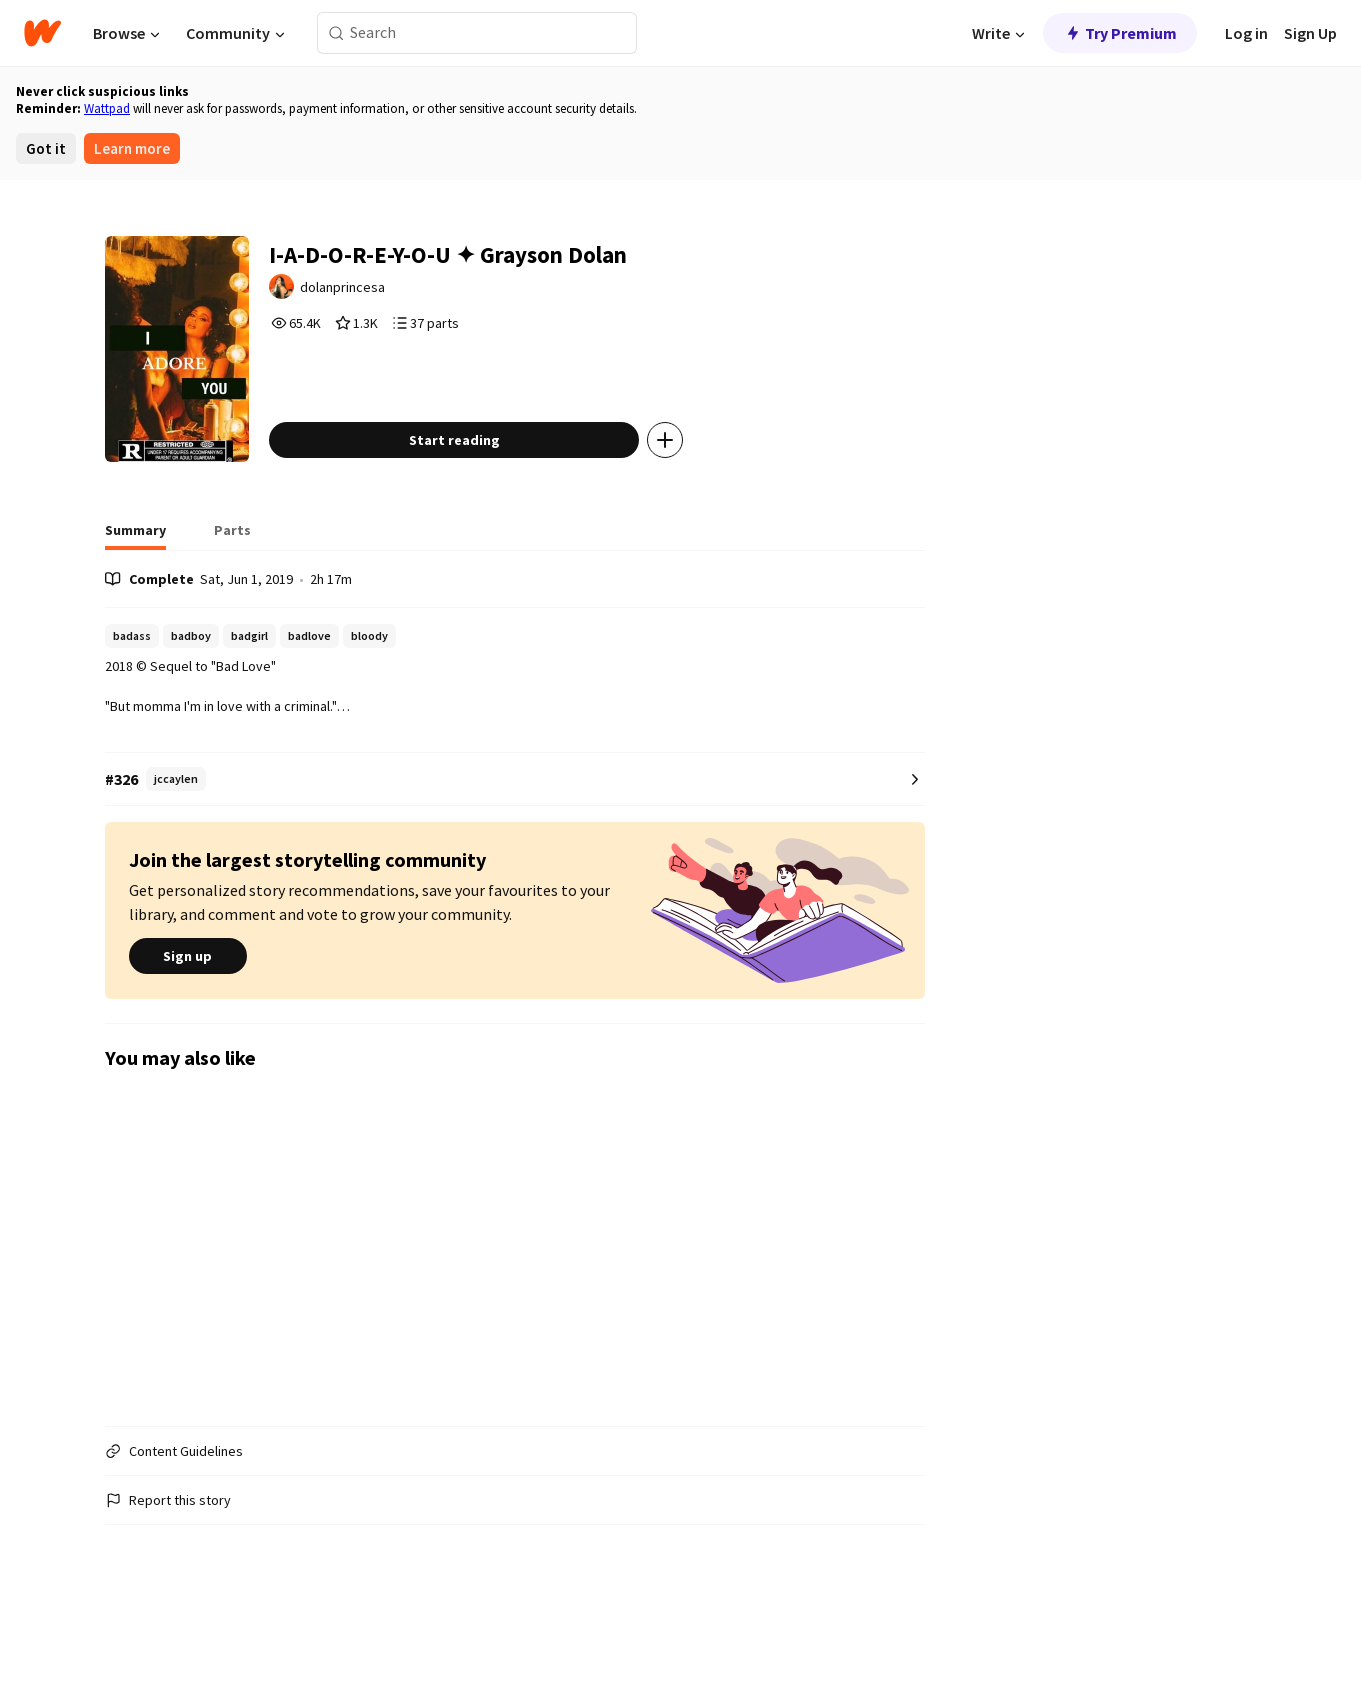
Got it (46, 148)
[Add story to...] (710, 503)
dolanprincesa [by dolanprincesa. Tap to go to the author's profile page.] (392, 296)
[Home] (42, 33)
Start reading (498, 503)
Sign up (188, 1020)
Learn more (132, 148)
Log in (1246, 33)
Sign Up (1310, 33)
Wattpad (107, 108)
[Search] (336, 33)
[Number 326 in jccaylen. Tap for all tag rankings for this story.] (515, 842)
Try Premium (1120, 33)
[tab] (135, 599)
